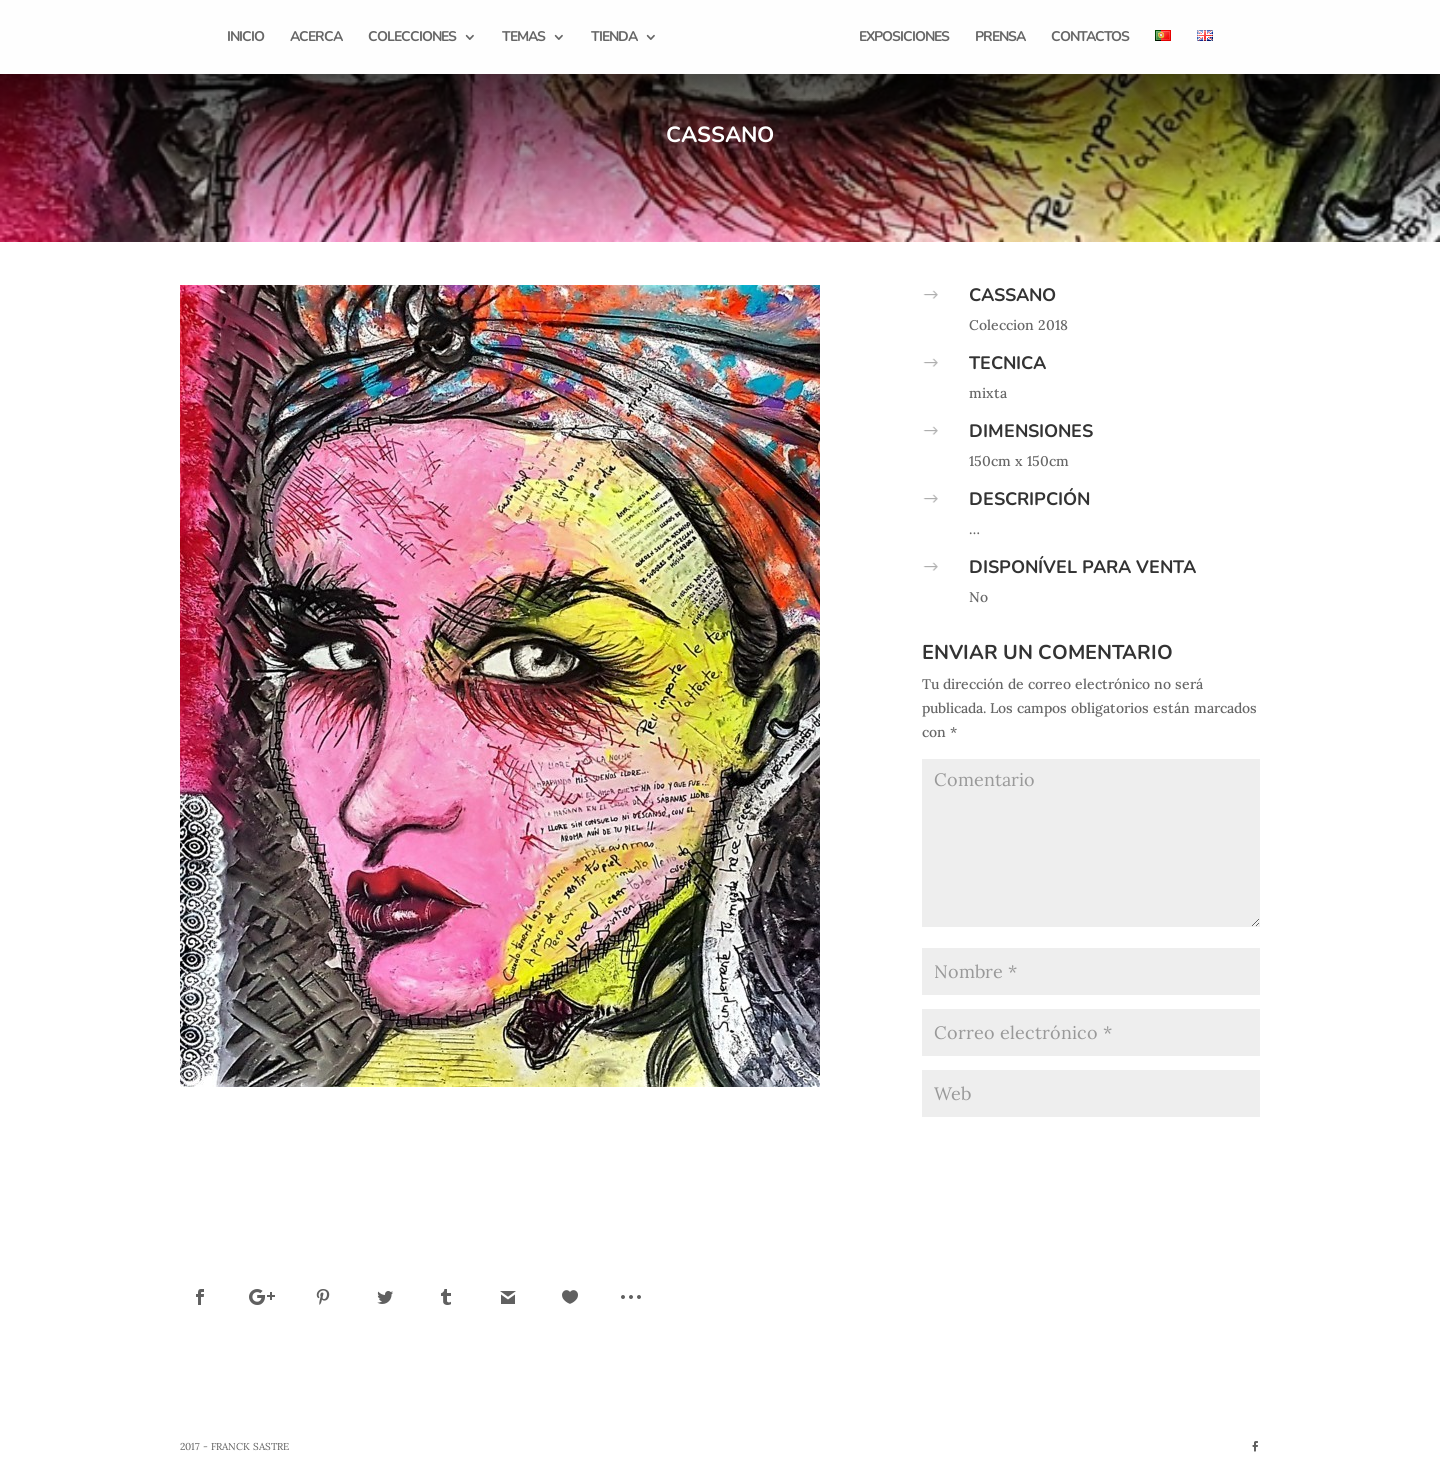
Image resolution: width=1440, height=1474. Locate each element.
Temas (523, 38)
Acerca (316, 38)
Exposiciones (904, 38)
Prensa (1000, 38)
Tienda (614, 38)
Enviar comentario (1168, 1148)
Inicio (245, 38)
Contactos (1090, 38)
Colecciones (412, 38)
